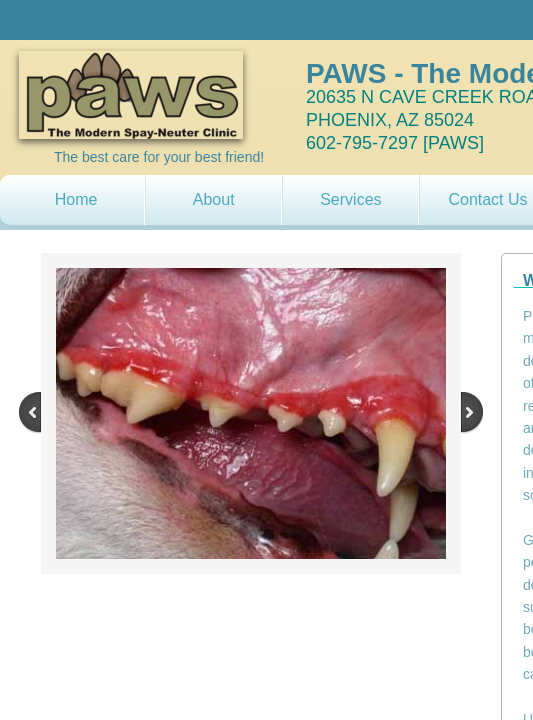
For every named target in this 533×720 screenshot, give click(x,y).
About (214, 199)
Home (76, 199)
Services (350, 199)
